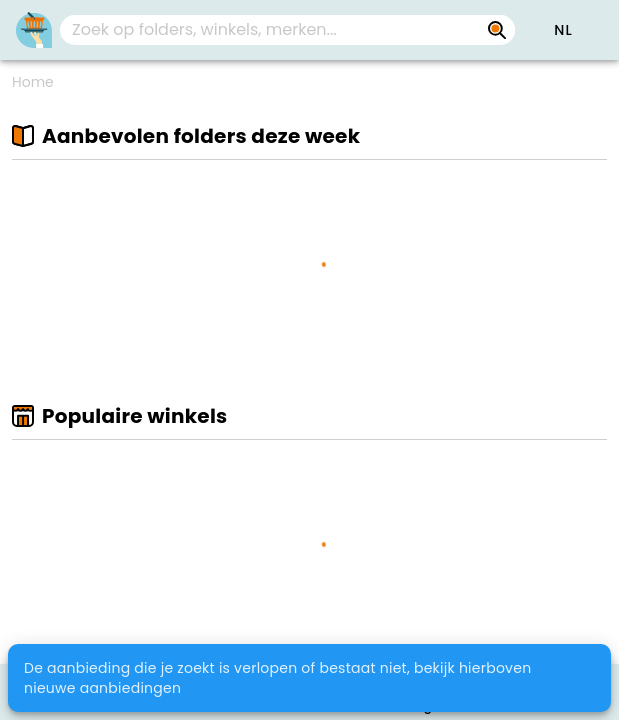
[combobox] (287, 30)
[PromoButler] (34, 30)
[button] (563, 30)
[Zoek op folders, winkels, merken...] (497, 30)
